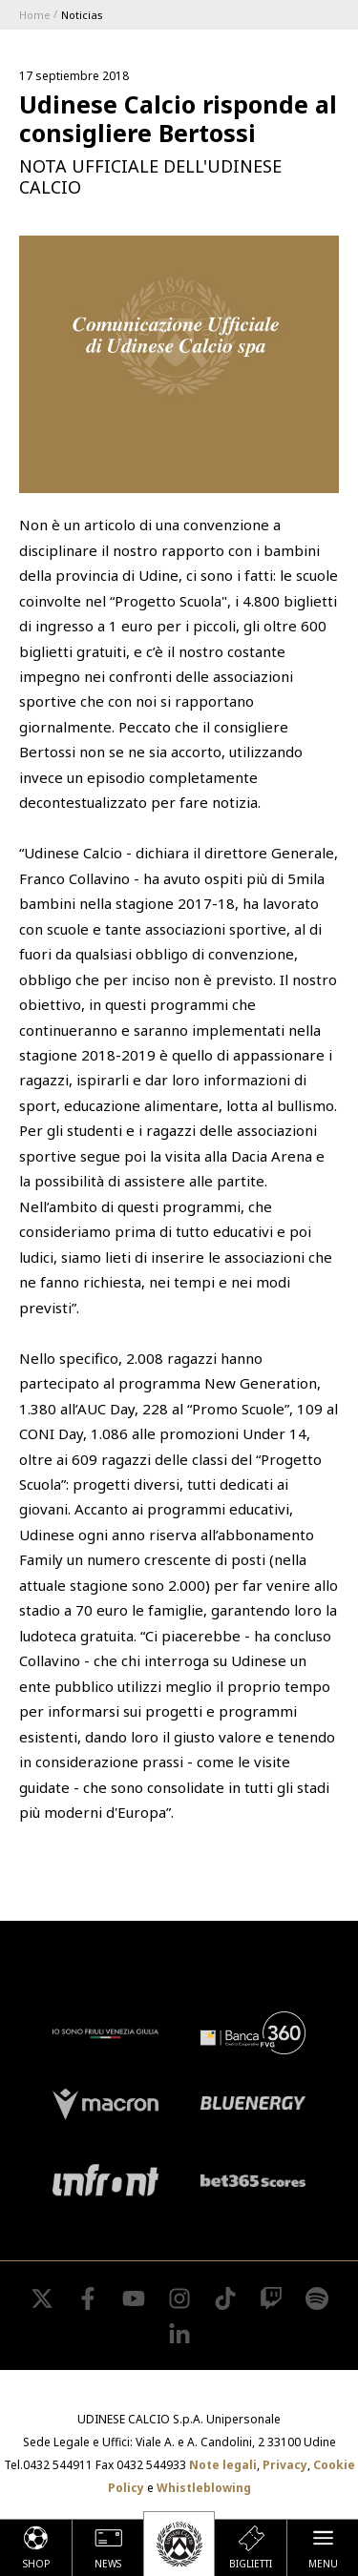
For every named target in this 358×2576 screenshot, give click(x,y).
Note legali (223, 2465)
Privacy (285, 2465)
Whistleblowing (204, 2488)
